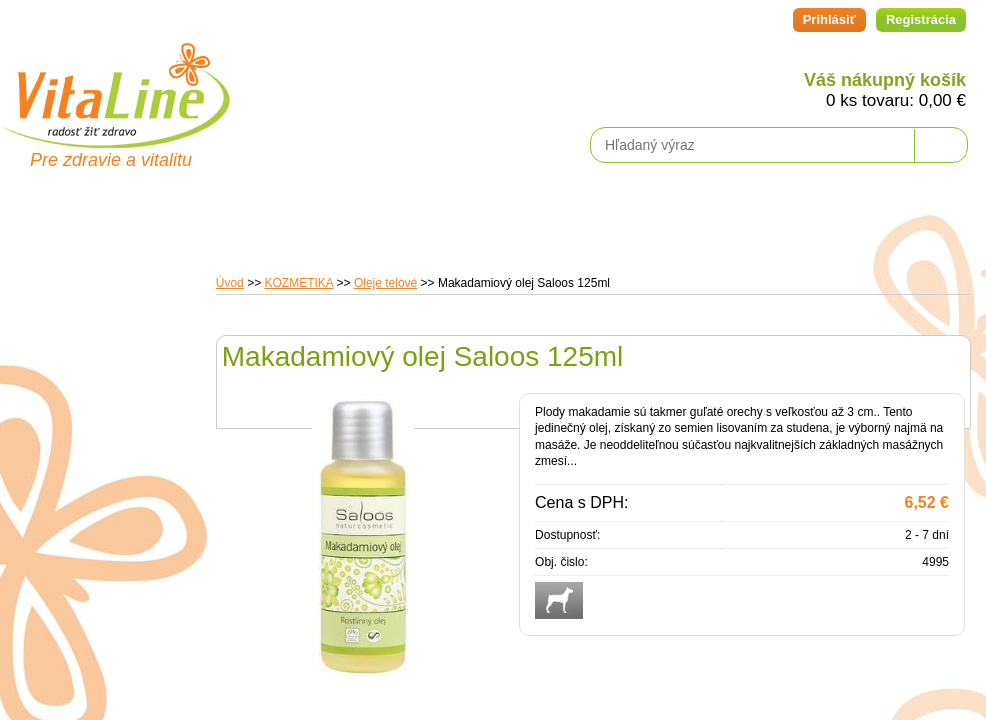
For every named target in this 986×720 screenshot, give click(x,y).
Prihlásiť (829, 19)
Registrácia (921, 19)
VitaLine (115, 84)
